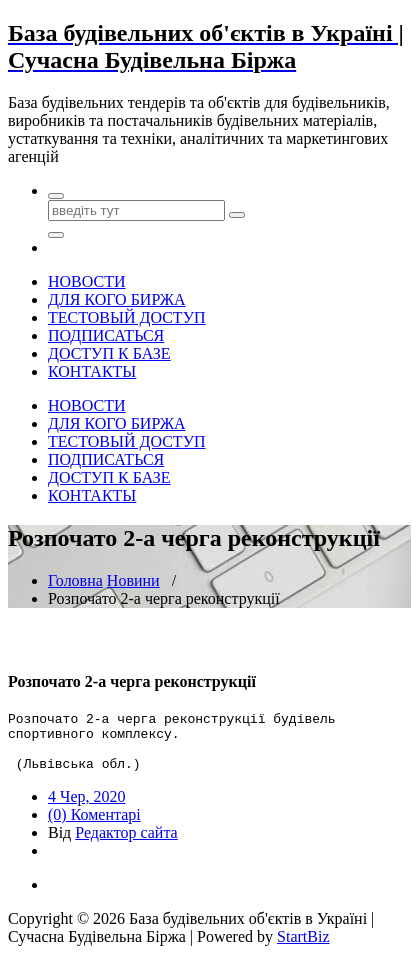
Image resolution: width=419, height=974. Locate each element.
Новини (133, 580)
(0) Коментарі (94, 826)
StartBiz (303, 948)
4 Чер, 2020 (87, 808)
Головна (75, 580)
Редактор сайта (126, 844)
